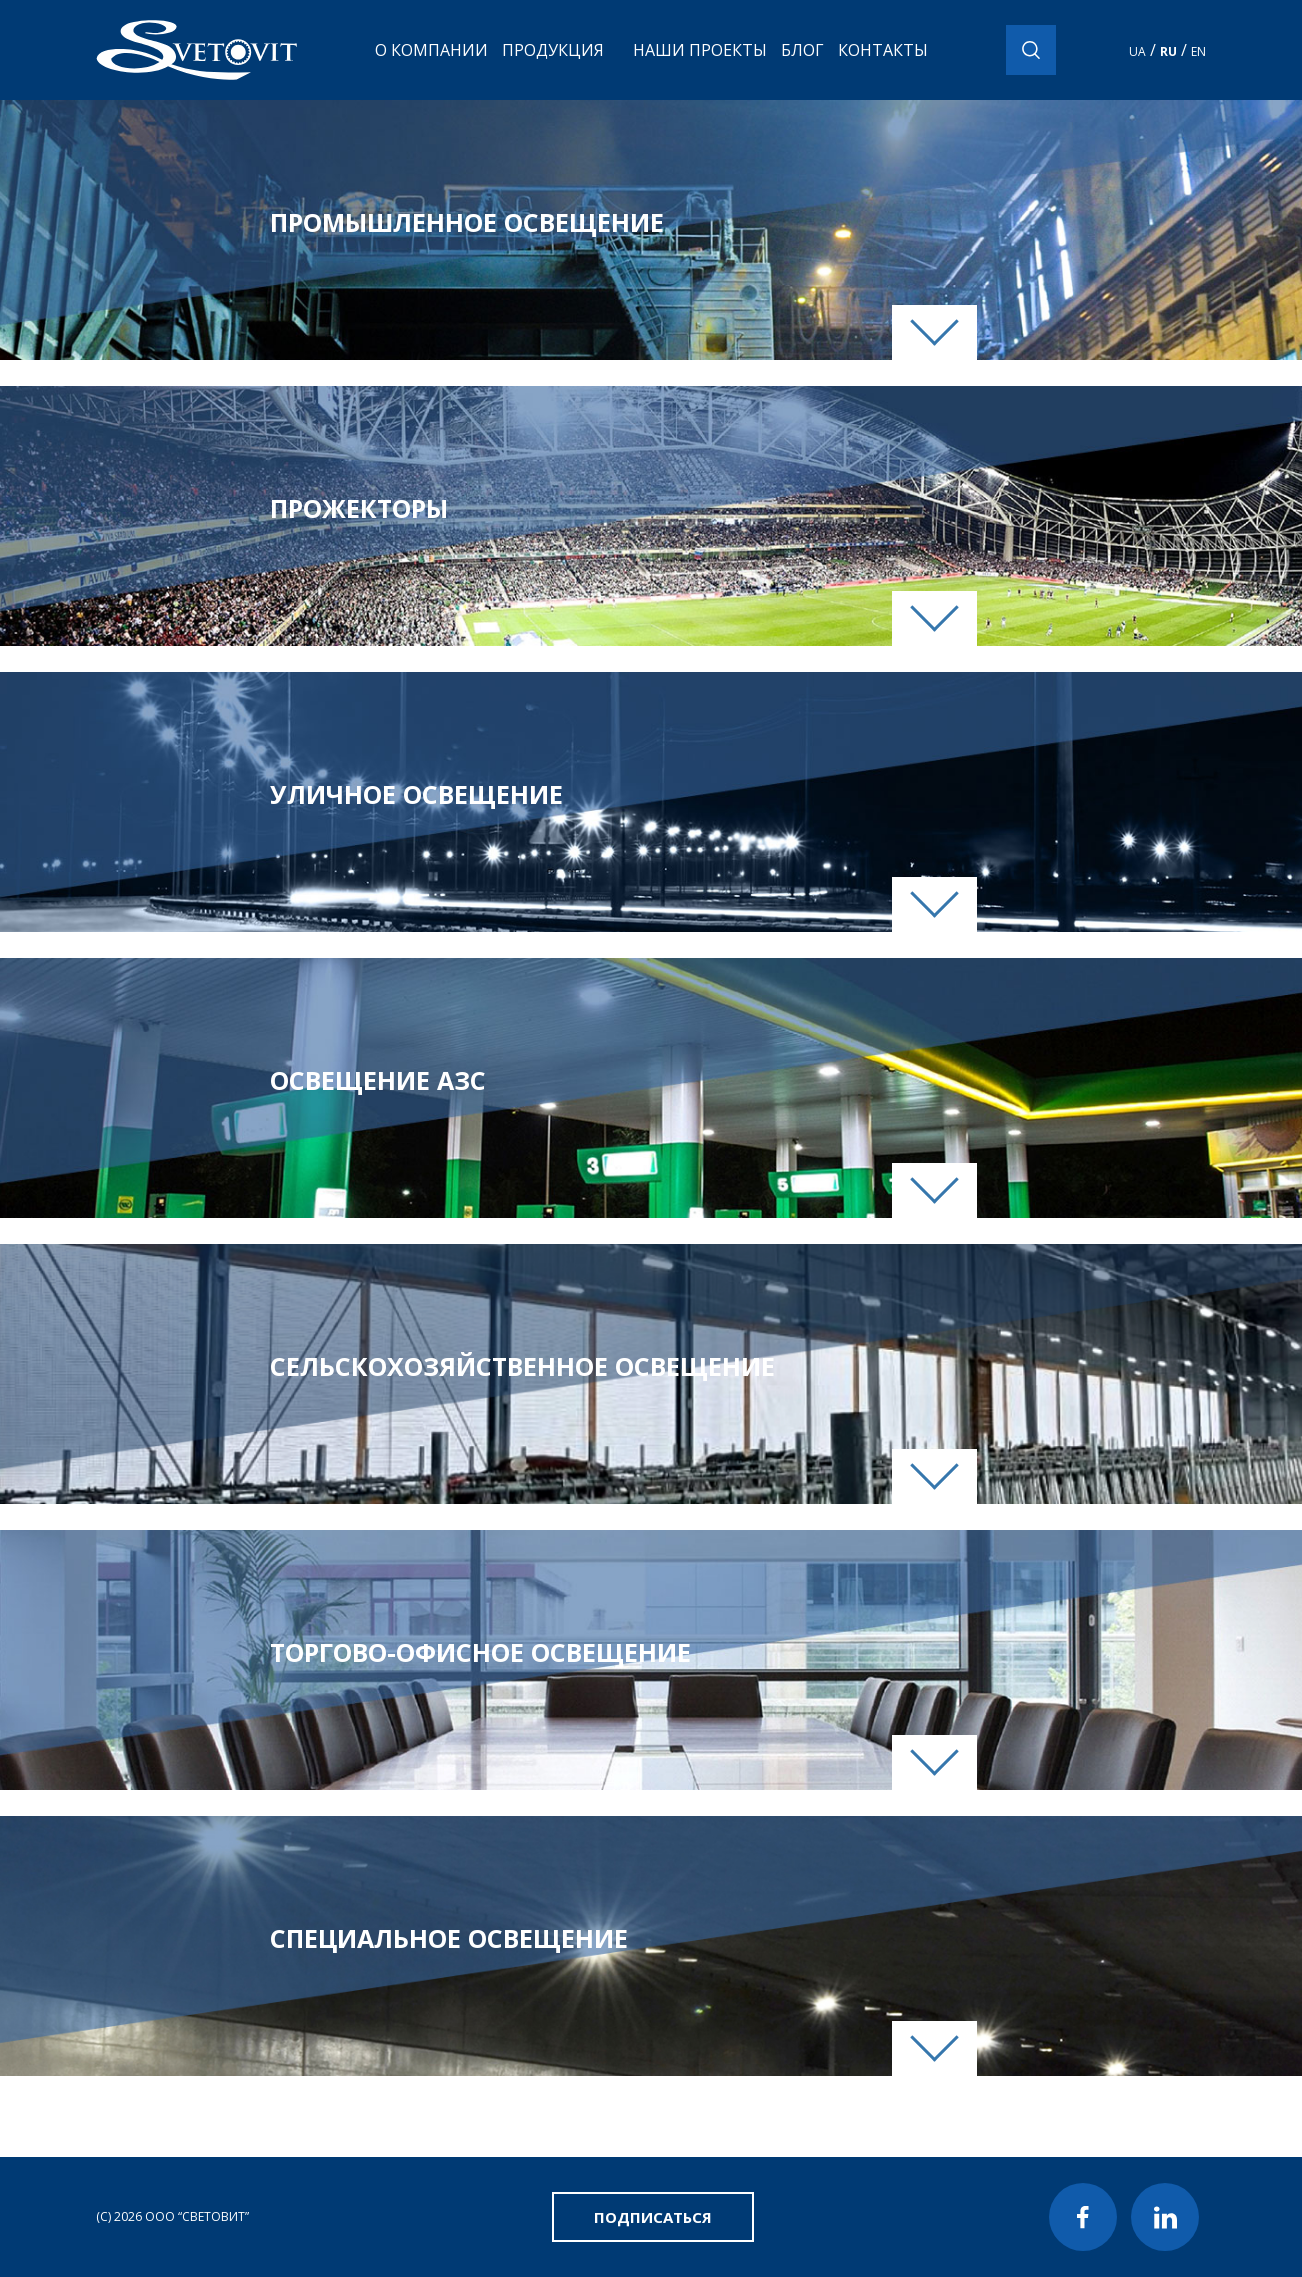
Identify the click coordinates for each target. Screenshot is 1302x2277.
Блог (802, 50)
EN (1198, 51)
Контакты (883, 50)
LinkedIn (1165, 2217)
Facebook (1083, 2217)
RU (1168, 51)
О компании (431, 50)
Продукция (553, 50)
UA (1137, 51)
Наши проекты (700, 50)
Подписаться (653, 2217)
